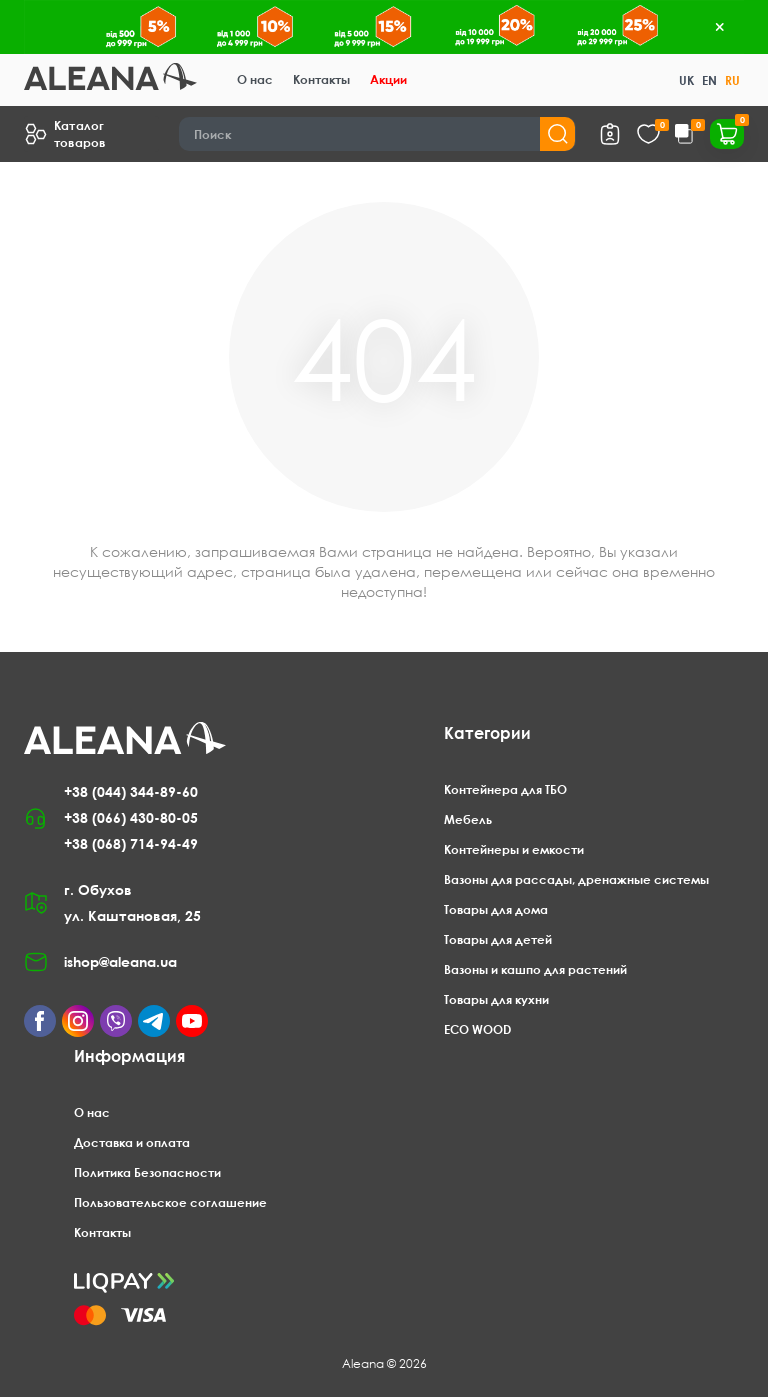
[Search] (377, 134)
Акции (388, 79)
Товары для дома (496, 909)
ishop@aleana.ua (120, 961)
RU (732, 80)
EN (709, 80)
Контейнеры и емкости (514, 849)
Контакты (321, 79)
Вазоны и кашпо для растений (535, 969)
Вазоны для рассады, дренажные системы (576, 879)
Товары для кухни (496, 999)
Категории (487, 733)
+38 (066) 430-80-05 (131, 817)
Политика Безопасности (147, 1172)
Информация (129, 1056)
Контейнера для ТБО (505, 789)
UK (686, 80)
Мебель (468, 819)
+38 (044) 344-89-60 (131, 791)
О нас (255, 79)
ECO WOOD (477, 1029)
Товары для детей (498, 939)
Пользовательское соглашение (170, 1202)
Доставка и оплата (132, 1142)
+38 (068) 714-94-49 (131, 843)
